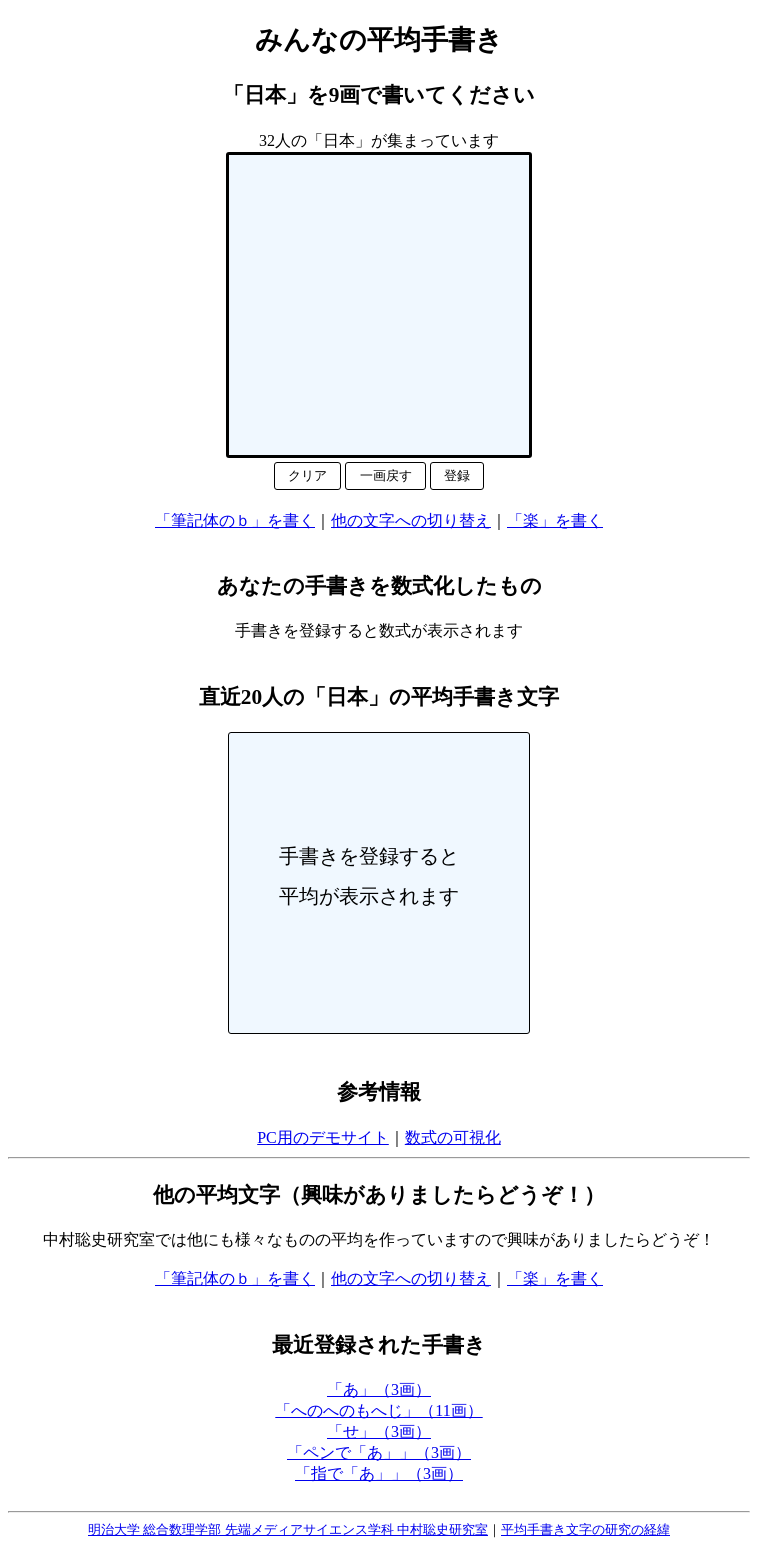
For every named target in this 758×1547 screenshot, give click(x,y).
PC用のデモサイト (323, 1137)
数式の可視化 (453, 1137)
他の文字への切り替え (411, 520)
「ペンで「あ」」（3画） (379, 1452)
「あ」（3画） (379, 1389)
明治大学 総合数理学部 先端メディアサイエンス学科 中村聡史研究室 (288, 1529)
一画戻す (386, 475)
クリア (307, 475)
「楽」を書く (555, 520)
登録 (457, 475)
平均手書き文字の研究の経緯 (585, 1529)
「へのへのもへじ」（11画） (378, 1410)
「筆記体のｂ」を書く (235, 520)
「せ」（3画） (379, 1431)
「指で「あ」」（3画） (379, 1473)
